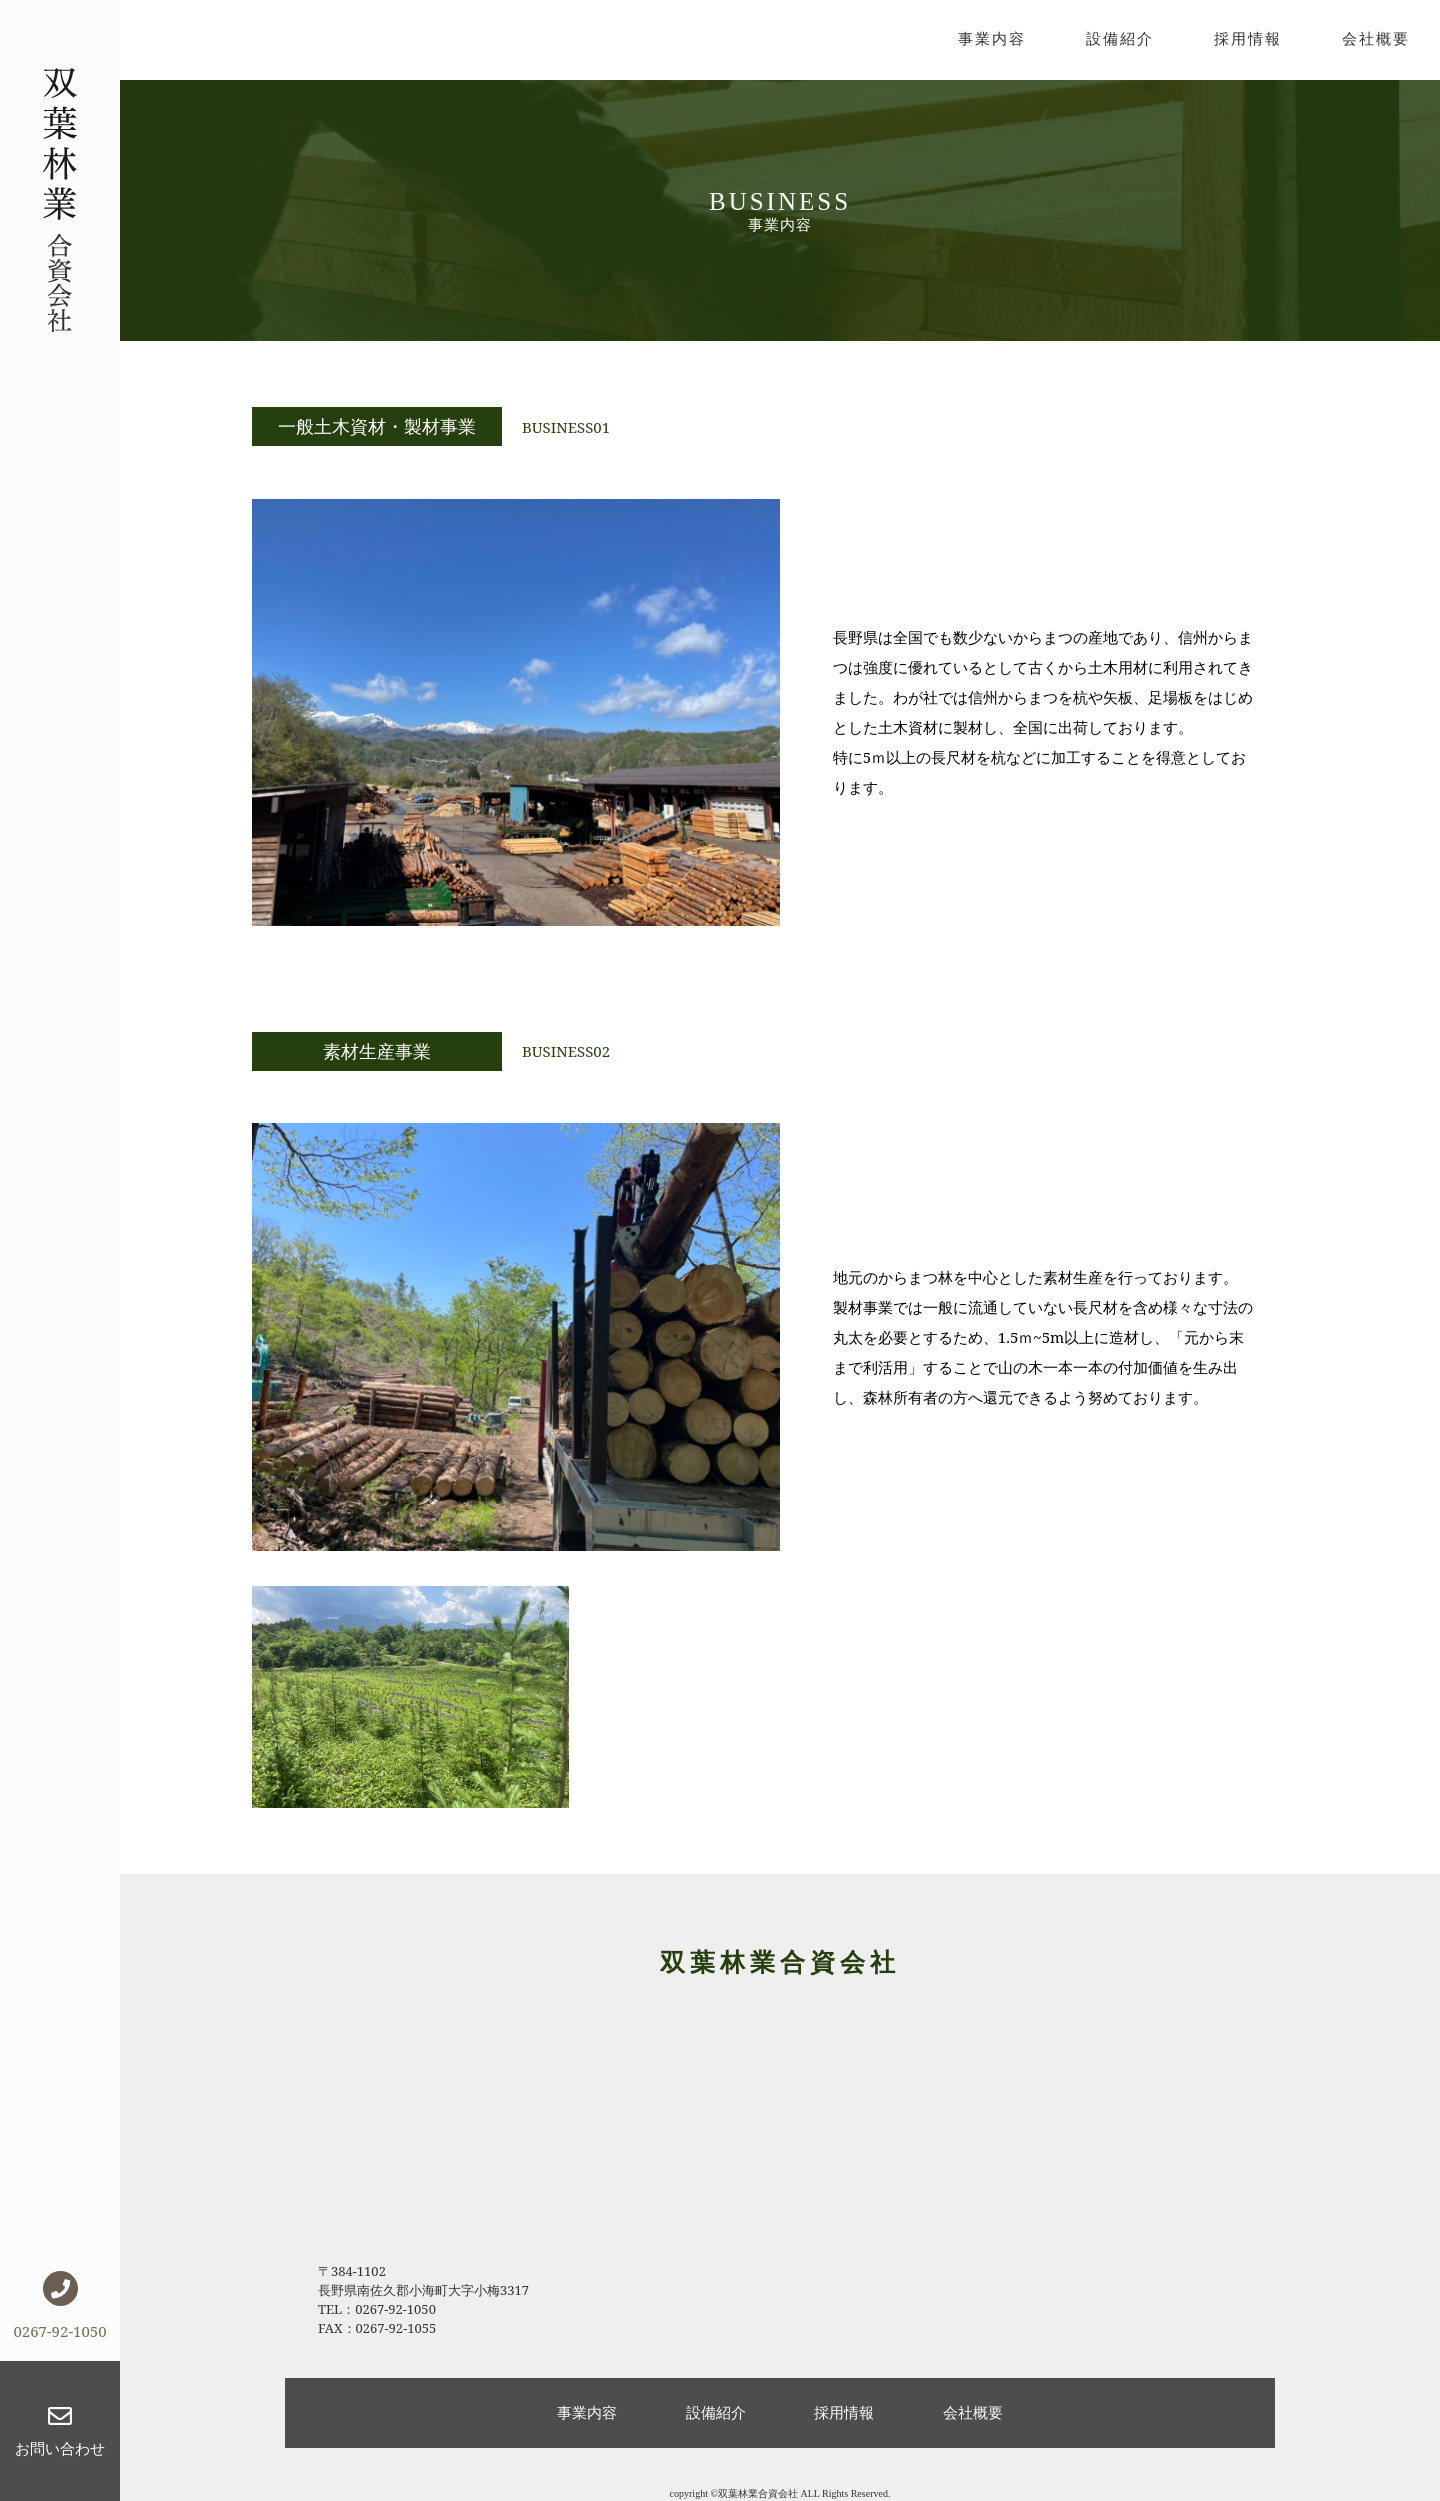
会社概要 (1376, 38)
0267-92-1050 (59, 2306)
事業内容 (992, 38)
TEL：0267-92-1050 (377, 2309)
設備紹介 (1120, 38)
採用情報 (1248, 38)
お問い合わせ (60, 2431)
